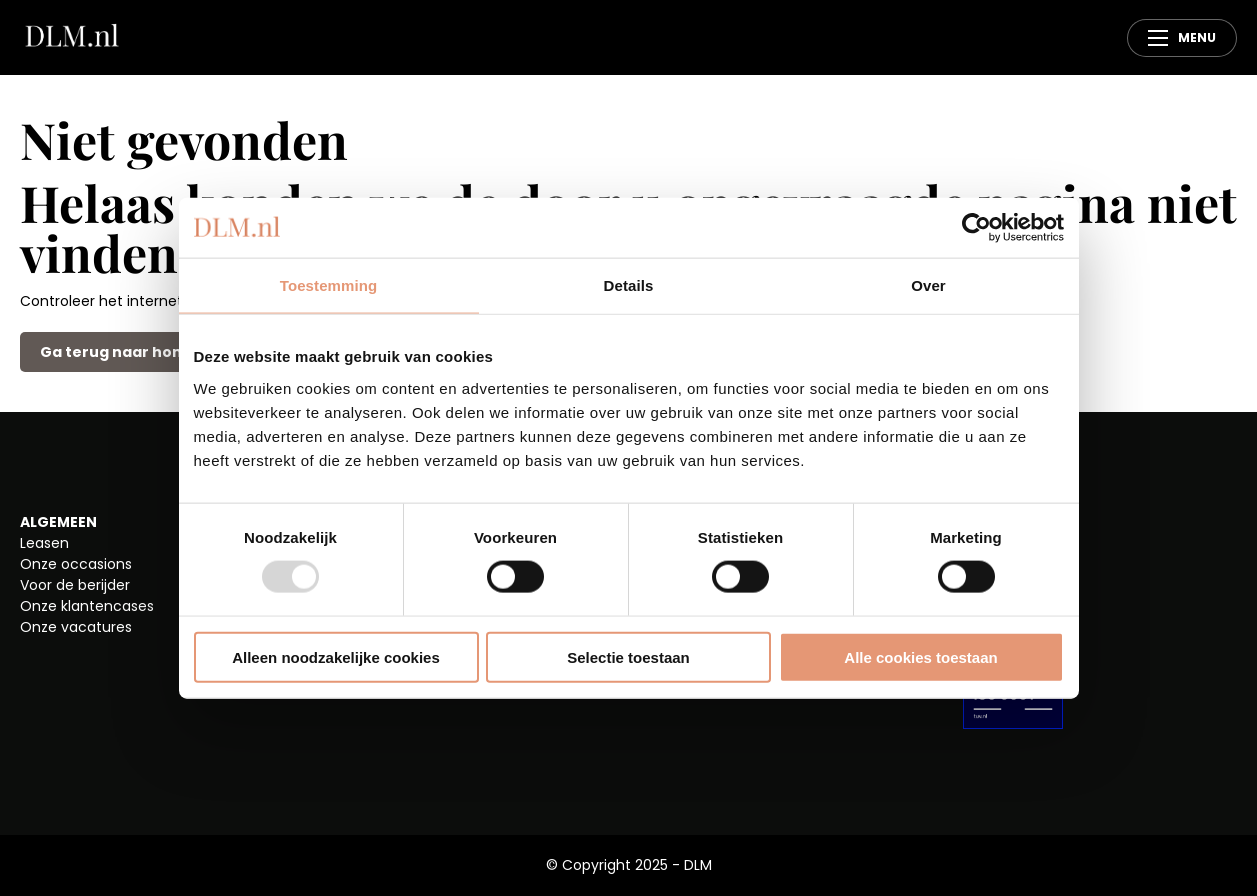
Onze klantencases (87, 606)
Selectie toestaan (628, 656)
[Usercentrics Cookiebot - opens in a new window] (976, 228)
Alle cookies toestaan (920, 656)
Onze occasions (76, 564)
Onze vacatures (76, 627)
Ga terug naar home (118, 352)
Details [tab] (629, 285)
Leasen (44, 543)
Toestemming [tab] (329, 285)
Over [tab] (928, 285)
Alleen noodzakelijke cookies (336, 656)
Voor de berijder (75, 585)
